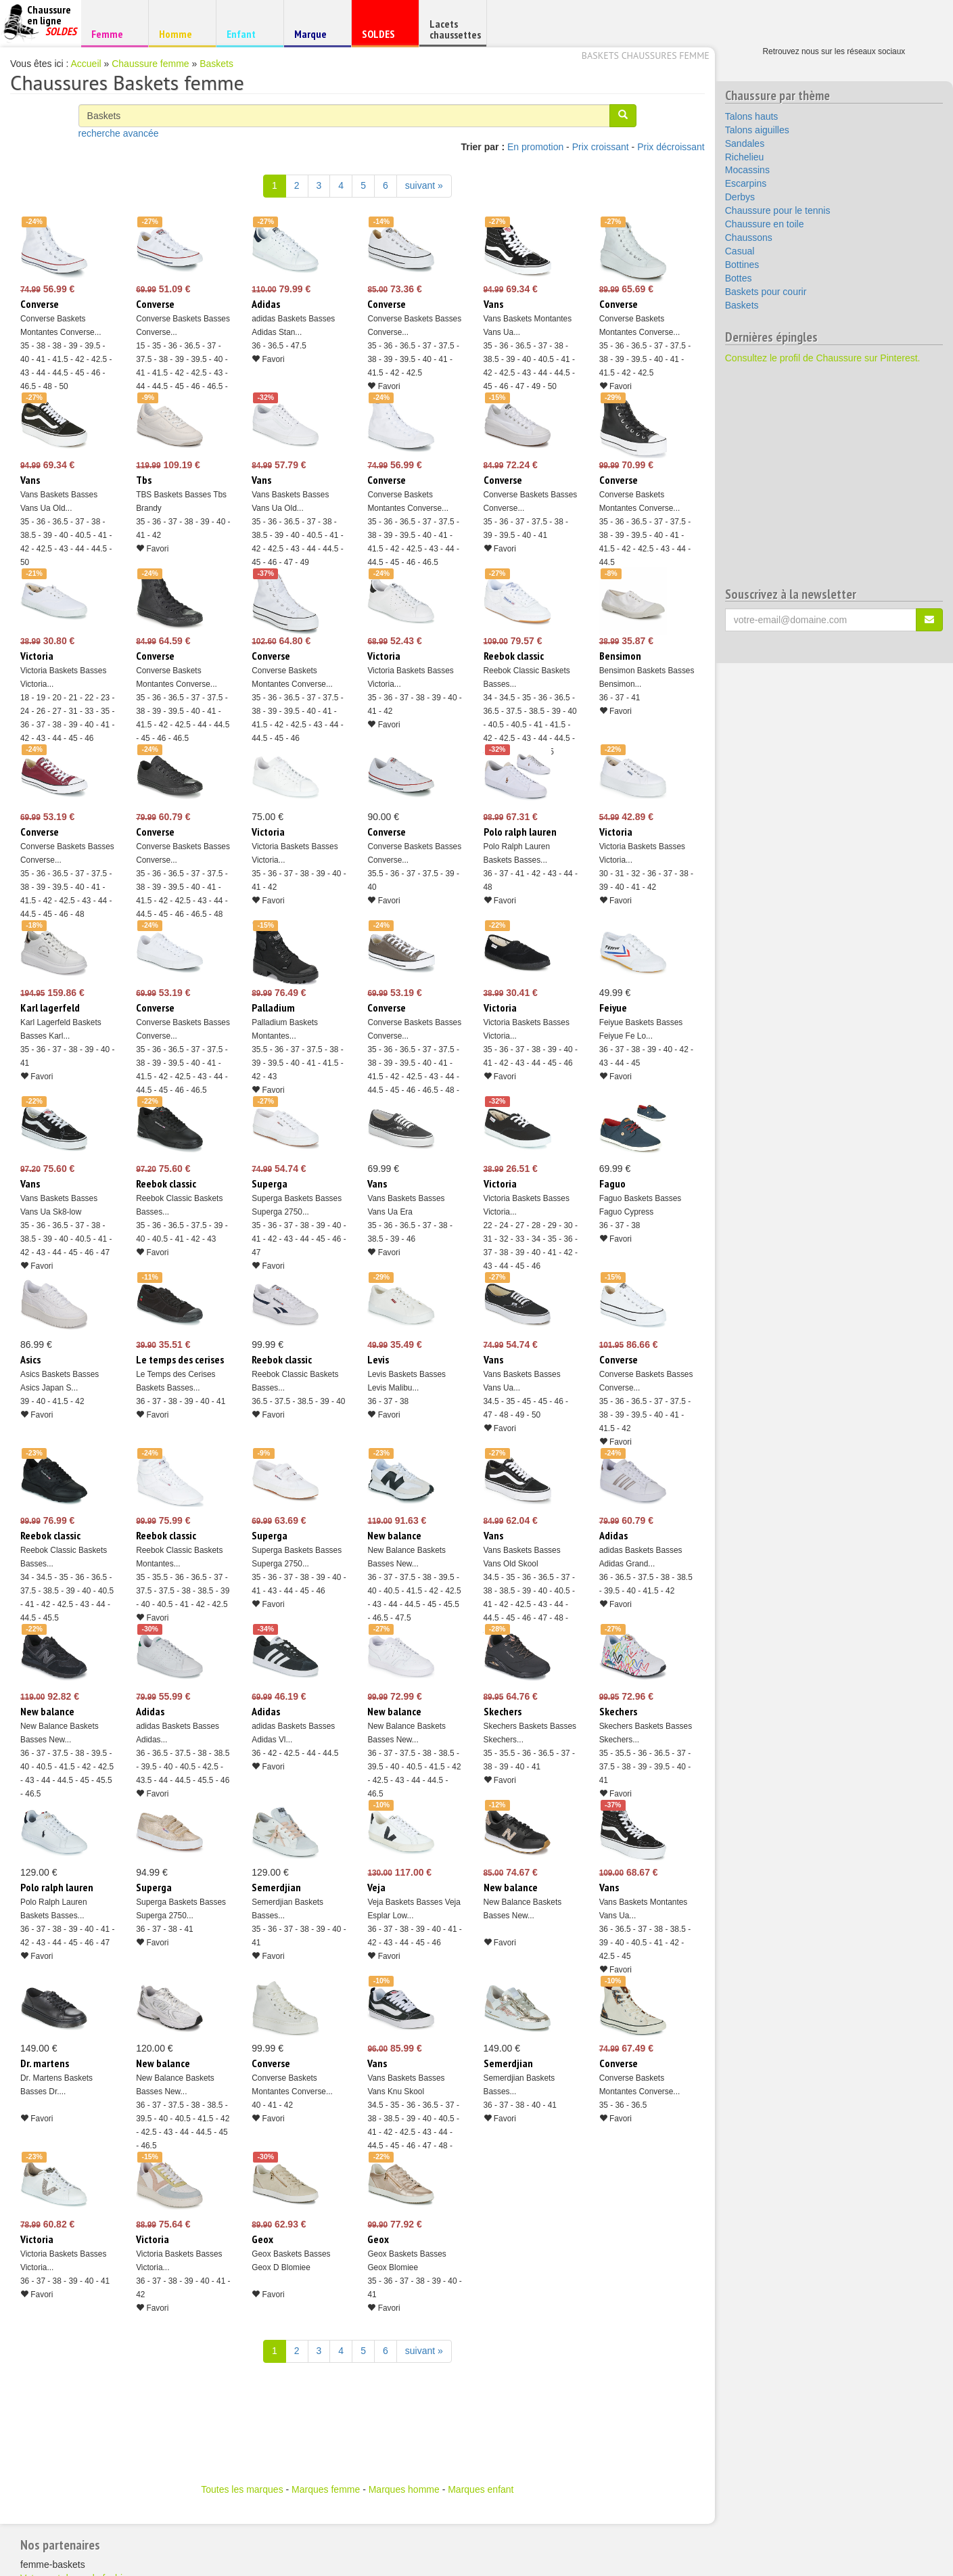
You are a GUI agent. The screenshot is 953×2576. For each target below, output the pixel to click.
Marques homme (404, 2489)
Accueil (86, 63)
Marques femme (326, 2489)
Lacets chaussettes (455, 29)
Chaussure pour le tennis (778, 210)
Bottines (742, 264)
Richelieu (744, 157)
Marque (316, 36)
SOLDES (383, 36)
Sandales (744, 143)
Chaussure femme (150, 63)
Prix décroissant (671, 146)
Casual (740, 251)
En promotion (535, 146)
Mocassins (747, 169)
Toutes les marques (242, 2489)
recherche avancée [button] (118, 133)
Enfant (248, 33)
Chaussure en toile (764, 224)
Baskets (216, 63)
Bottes (738, 278)
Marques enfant (480, 2489)
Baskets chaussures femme (646, 55)
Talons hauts (751, 116)
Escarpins (745, 183)
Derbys (740, 196)
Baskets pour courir (766, 291)
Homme (180, 33)
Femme (113, 33)
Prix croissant (600, 146)
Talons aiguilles (757, 130)
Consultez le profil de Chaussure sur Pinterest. (823, 358)
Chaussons (748, 237)
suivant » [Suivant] (424, 185)
